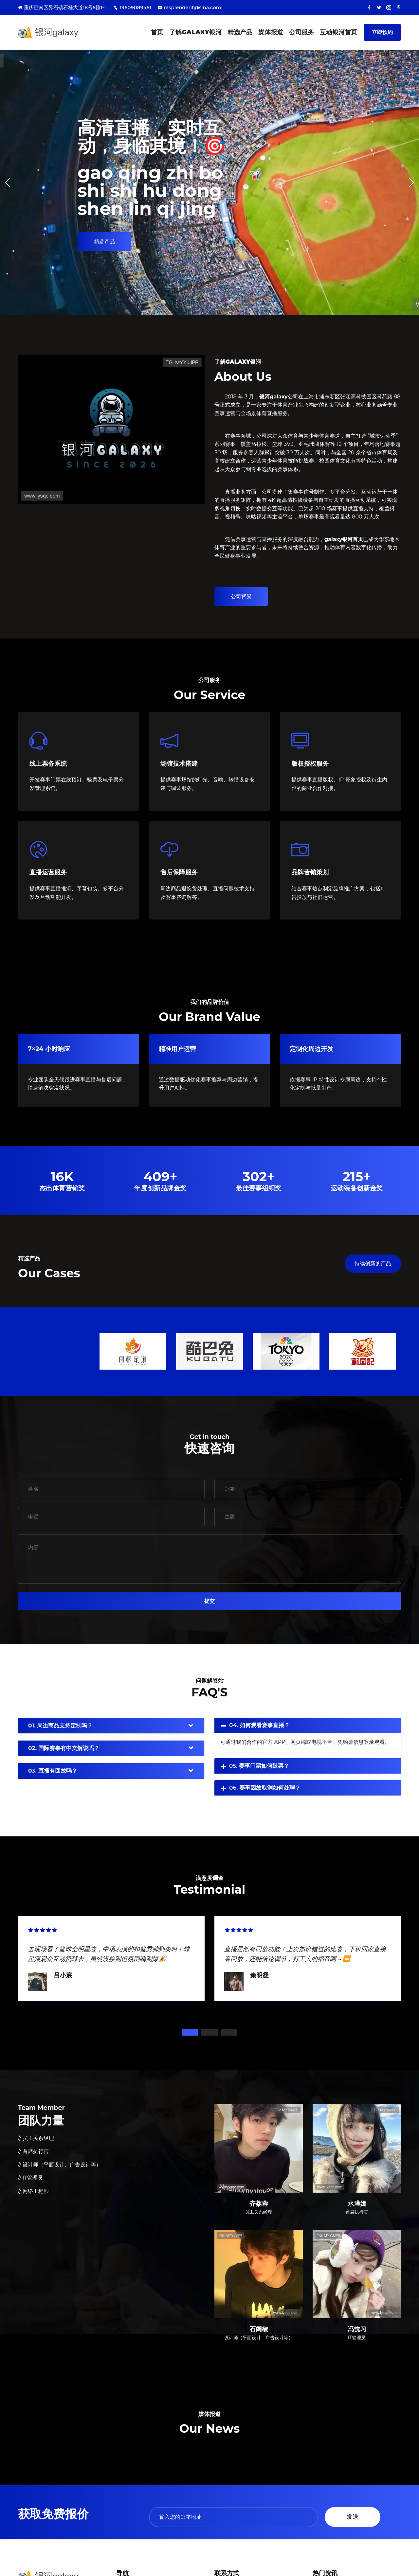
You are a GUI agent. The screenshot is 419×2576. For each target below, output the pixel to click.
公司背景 (241, 596)
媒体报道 (270, 32)
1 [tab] (190, 2032)
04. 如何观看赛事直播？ (259, 1725)
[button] (411, 182)
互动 (338, 32)
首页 (157, 32)
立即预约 (382, 32)
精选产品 (240, 32)
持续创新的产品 (373, 1263)
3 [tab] (229, 2032)
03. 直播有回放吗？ (52, 1770)
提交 (209, 1601)
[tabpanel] (111, 1958)
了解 (195, 32)
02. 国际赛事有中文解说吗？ (64, 1748)
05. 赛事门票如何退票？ (259, 1765)
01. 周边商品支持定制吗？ (60, 1725)
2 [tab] (209, 2032)
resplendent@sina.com (189, 7)
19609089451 (132, 7)
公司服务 (301, 32)
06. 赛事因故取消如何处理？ (265, 1787)
